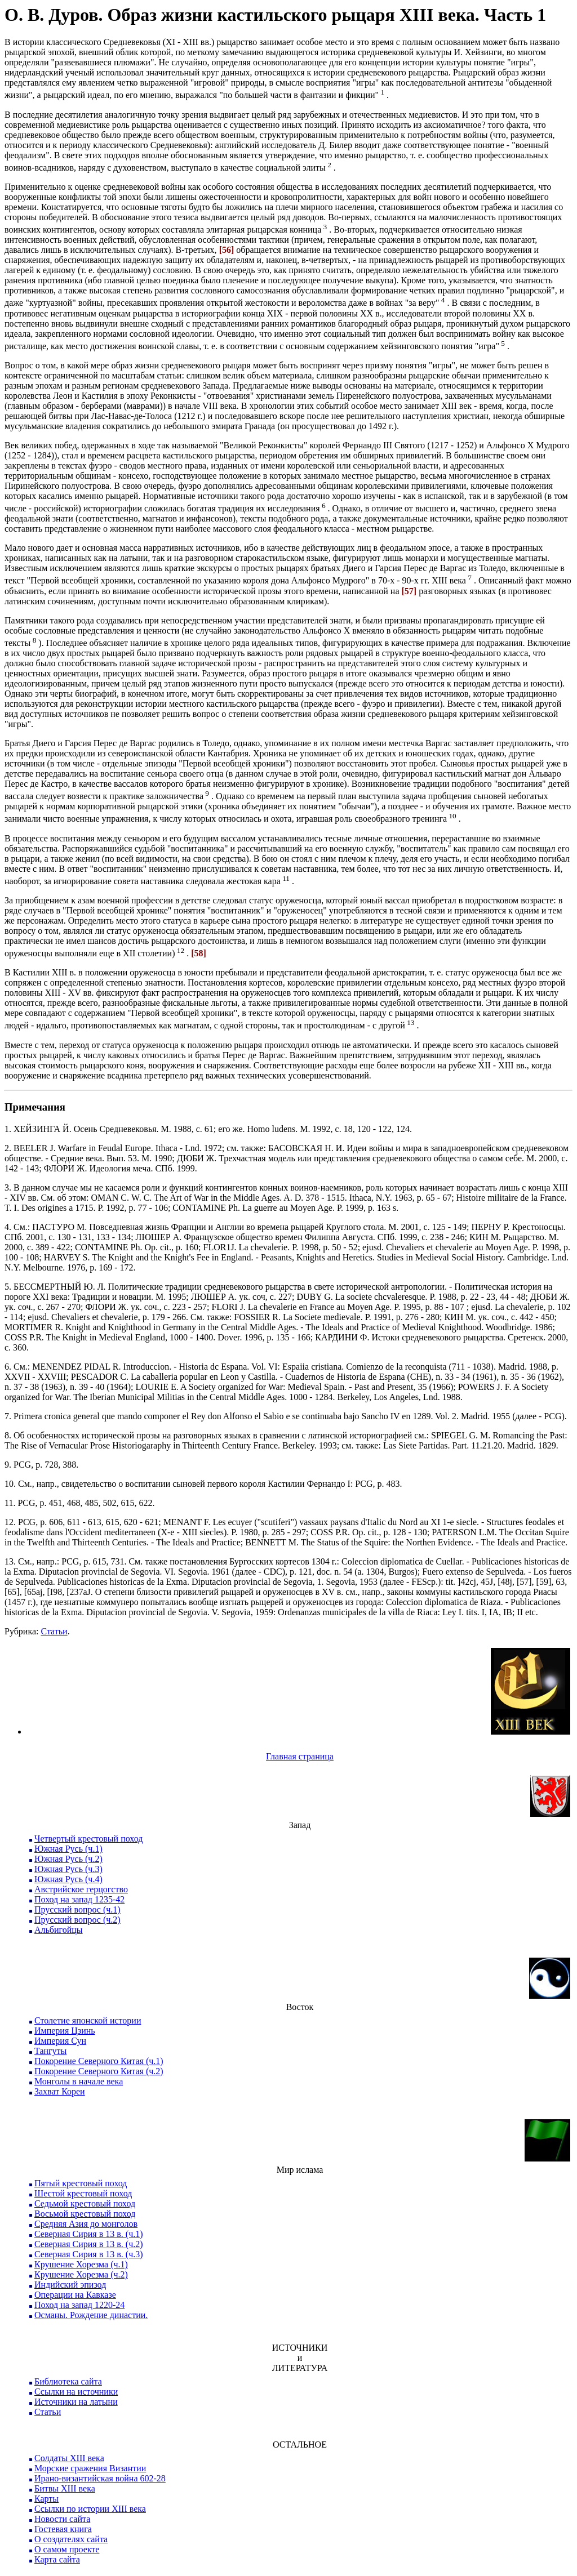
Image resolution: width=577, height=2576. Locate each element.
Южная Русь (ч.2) (68, 1859)
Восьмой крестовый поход (84, 2213)
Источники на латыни (76, 2401)
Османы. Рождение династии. (91, 2315)
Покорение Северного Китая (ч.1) (98, 2061)
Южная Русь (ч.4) (68, 1879)
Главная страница (300, 1756)
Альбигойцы (58, 1930)
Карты (46, 2498)
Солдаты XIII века (69, 2458)
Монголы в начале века (78, 2081)
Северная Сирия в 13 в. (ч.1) (88, 2234)
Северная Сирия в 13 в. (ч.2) (88, 2244)
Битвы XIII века (64, 2488)
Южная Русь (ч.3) (68, 1869)
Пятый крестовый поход (80, 2183)
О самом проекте (66, 2549)
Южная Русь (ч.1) (68, 1848)
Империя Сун (60, 2040)
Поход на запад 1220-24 (79, 2305)
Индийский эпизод (70, 2284)
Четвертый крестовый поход (88, 1838)
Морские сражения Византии (90, 2468)
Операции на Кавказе (75, 2294)
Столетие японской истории (87, 2020)
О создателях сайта (71, 2539)
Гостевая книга (63, 2529)
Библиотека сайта (68, 2381)
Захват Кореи (59, 2091)
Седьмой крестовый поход (84, 2203)
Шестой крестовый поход (83, 2193)
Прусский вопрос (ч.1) (77, 1909)
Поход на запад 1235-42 (79, 1899)
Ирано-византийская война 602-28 (100, 2478)
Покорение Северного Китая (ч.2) (98, 2071)
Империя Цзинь (64, 2030)
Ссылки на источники (76, 2391)
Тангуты (50, 2051)
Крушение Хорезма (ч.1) (81, 2264)
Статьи (54, 1631)
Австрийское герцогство (81, 1889)
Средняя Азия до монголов (85, 2224)
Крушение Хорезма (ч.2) (81, 2274)
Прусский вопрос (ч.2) (77, 1919)
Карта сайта (57, 2559)
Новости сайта (62, 2519)
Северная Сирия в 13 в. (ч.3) (88, 2254)
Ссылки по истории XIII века (90, 2508)
